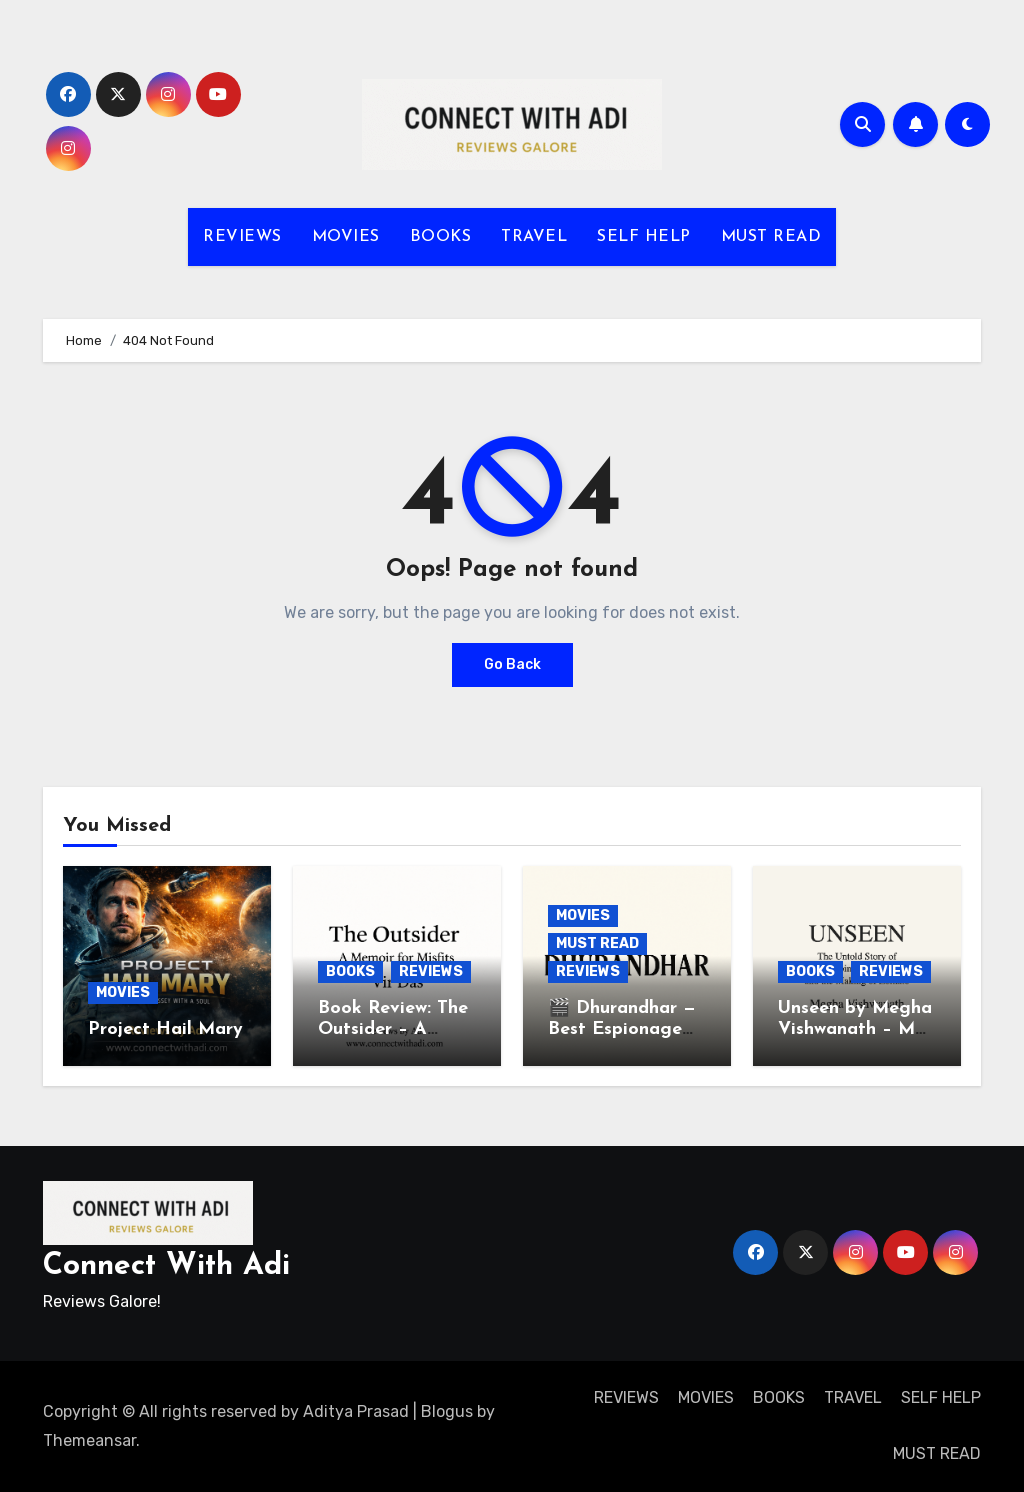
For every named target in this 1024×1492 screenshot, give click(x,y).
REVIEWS (242, 237)
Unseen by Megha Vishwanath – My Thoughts (855, 1030)
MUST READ (771, 237)
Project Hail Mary (165, 1029)
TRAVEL (534, 237)
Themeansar (89, 1440)
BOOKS (441, 237)
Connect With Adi (166, 1266)
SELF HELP (644, 237)
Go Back (512, 664)
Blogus (447, 1411)
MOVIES (346, 237)
